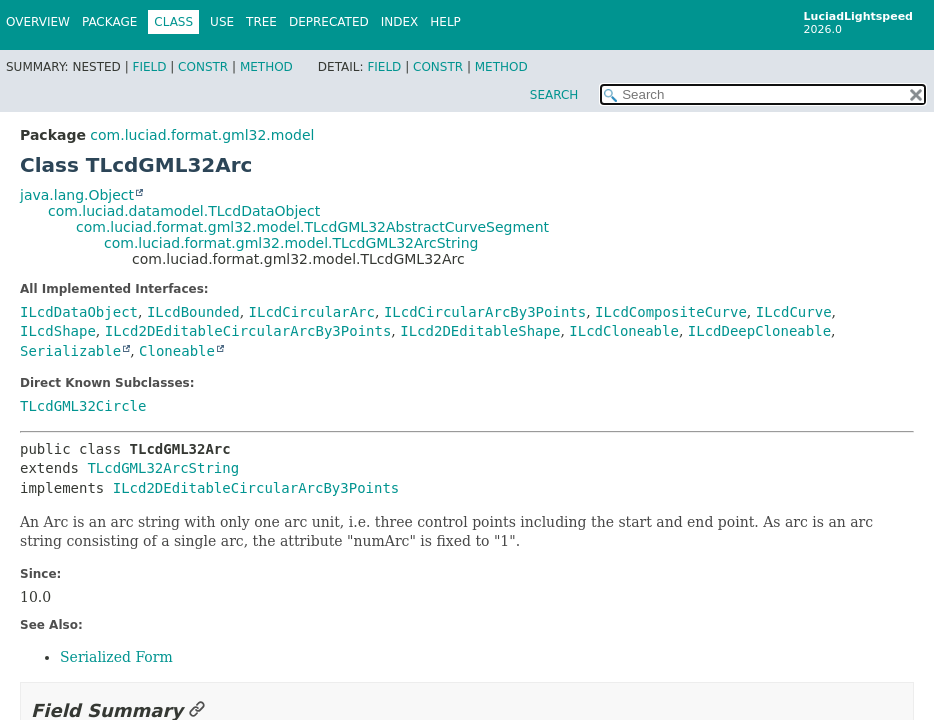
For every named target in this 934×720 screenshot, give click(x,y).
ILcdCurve (794, 312)
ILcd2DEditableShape (480, 331)
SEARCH (554, 95)
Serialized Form (116, 657)
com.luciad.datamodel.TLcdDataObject (184, 211)
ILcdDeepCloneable (759, 331)
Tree (261, 22)
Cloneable (177, 351)
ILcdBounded (193, 312)
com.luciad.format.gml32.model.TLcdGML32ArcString (291, 243)
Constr (203, 67)
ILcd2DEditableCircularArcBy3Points (248, 331)
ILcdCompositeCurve (671, 312)
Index (400, 22)
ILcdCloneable (624, 331)
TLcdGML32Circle (83, 406)
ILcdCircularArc (312, 312)
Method (266, 67)
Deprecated (329, 22)
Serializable (70, 351)
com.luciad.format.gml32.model (202, 135)
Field (149, 67)
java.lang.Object (77, 195)
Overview (38, 22)
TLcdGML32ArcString (163, 468)
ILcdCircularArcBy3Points (485, 312)
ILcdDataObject (79, 312)
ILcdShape (58, 331)
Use (222, 22)
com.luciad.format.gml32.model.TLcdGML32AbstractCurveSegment (312, 227)
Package (109, 22)
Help (445, 22)
